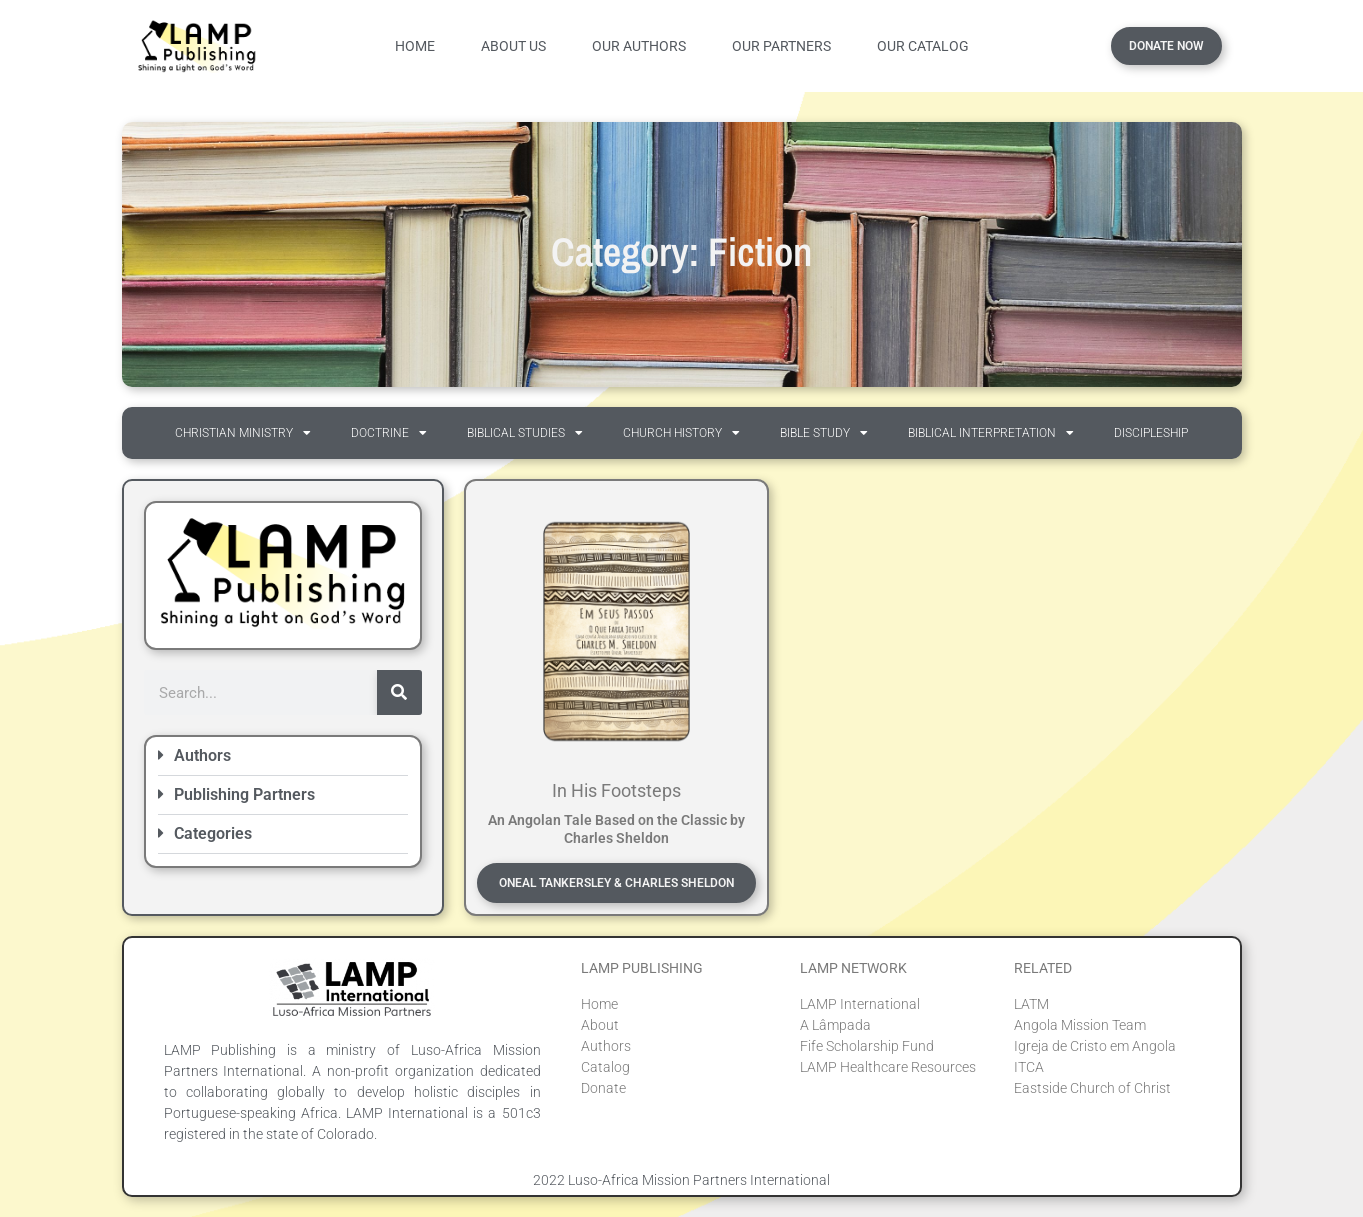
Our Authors (639, 46)
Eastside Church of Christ (1092, 1088)
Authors (202, 755)
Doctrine (389, 433)
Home (415, 46)
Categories (213, 833)
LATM (1031, 1004)
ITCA (1029, 1067)
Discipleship (1151, 433)
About (600, 1025)
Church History (681, 433)
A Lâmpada (835, 1025)
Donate (603, 1088)
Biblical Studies (525, 433)
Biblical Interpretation (991, 433)
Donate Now (1166, 46)
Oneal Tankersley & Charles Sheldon (616, 883)
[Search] (399, 692)
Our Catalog (923, 46)
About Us (513, 46)
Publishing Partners (244, 794)
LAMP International (860, 1004)
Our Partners (781, 46)
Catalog (605, 1067)
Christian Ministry (243, 433)
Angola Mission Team (1080, 1025)
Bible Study (824, 433)
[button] (283, 756)
